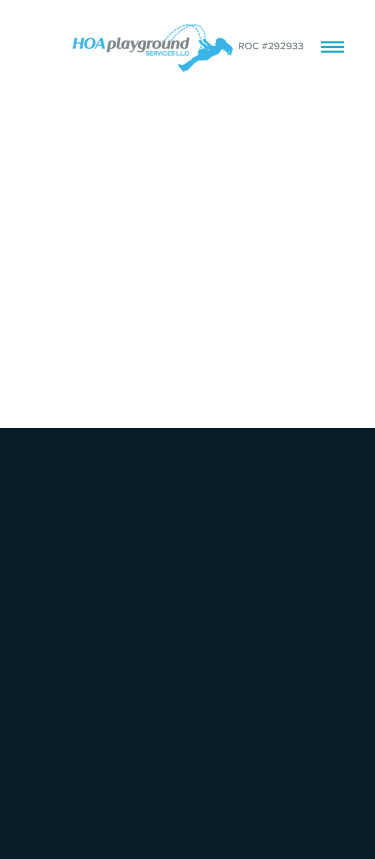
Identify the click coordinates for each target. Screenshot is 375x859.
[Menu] (332, 47)
